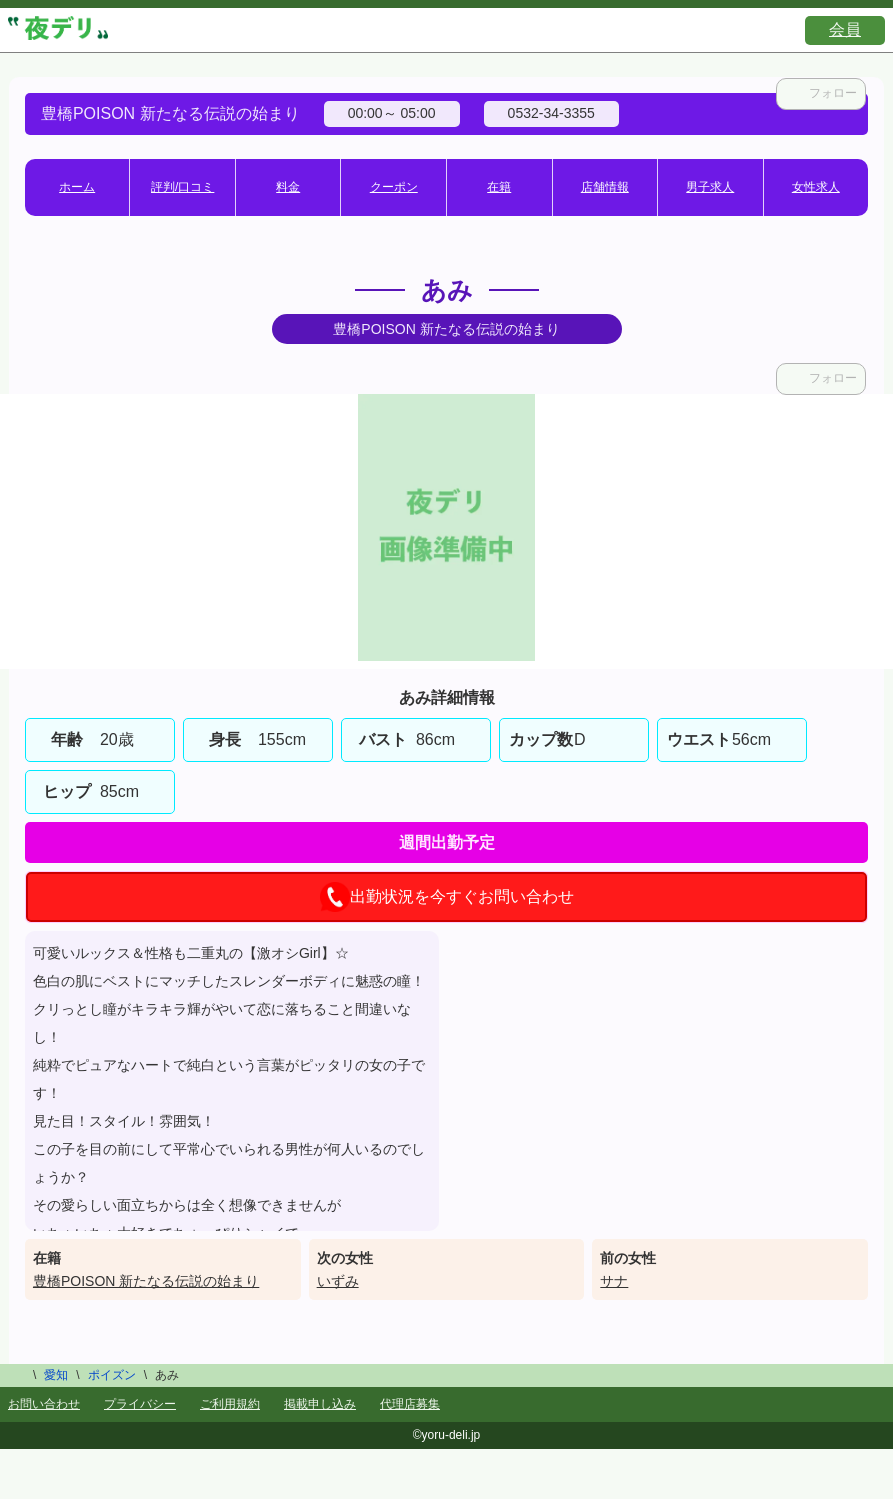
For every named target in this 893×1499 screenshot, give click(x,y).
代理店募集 (410, 1404)
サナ (614, 1281)
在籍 (499, 187)
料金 (288, 187)
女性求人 (816, 187)
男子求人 (710, 187)
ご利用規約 (230, 1404)
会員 (845, 29)
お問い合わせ (44, 1404)
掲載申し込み (320, 1404)
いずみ (338, 1281)
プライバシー (140, 1404)
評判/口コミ (182, 187)
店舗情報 (605, 187)
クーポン (394, 187)
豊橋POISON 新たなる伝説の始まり (146, 1281)
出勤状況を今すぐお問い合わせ (447, 897)
